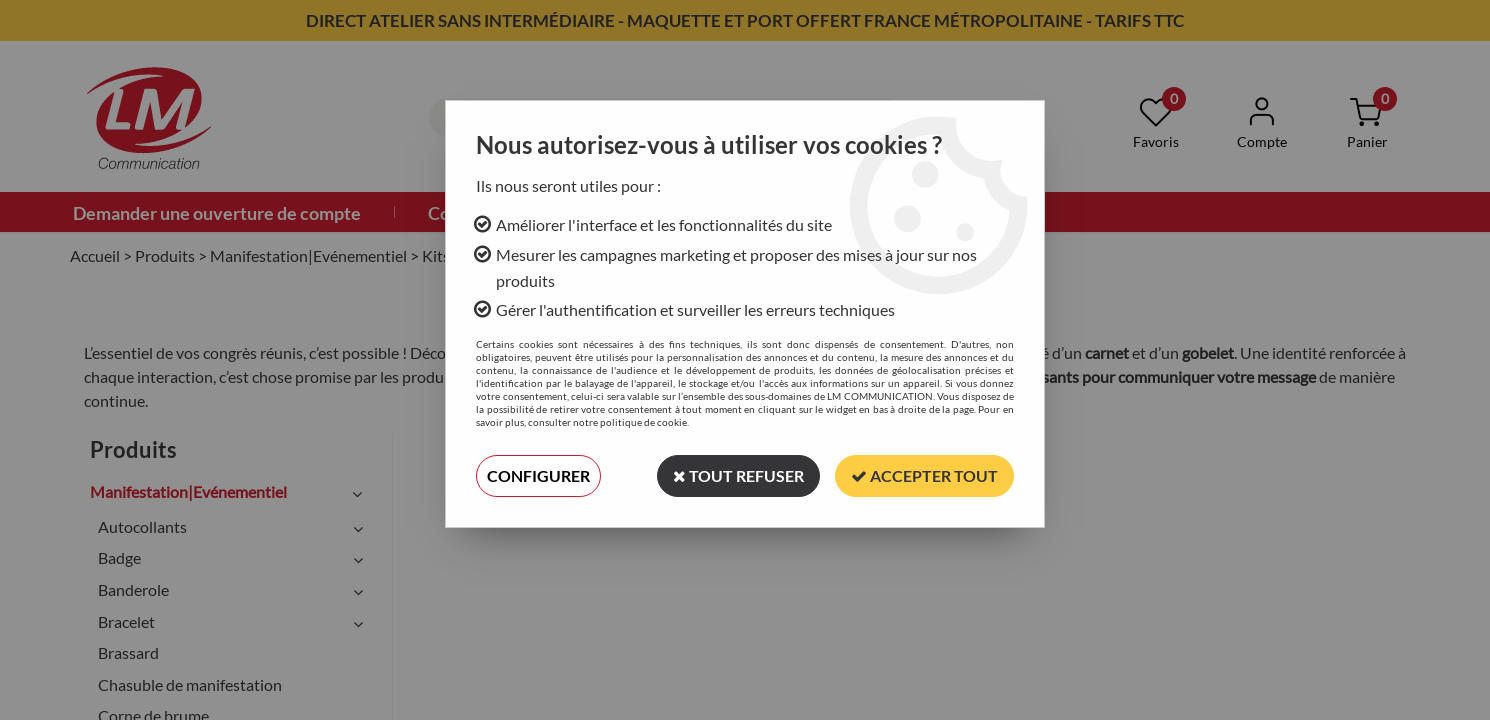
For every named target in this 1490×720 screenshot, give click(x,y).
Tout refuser (738, 475)
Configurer (538, 475)
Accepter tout (924, 475)
